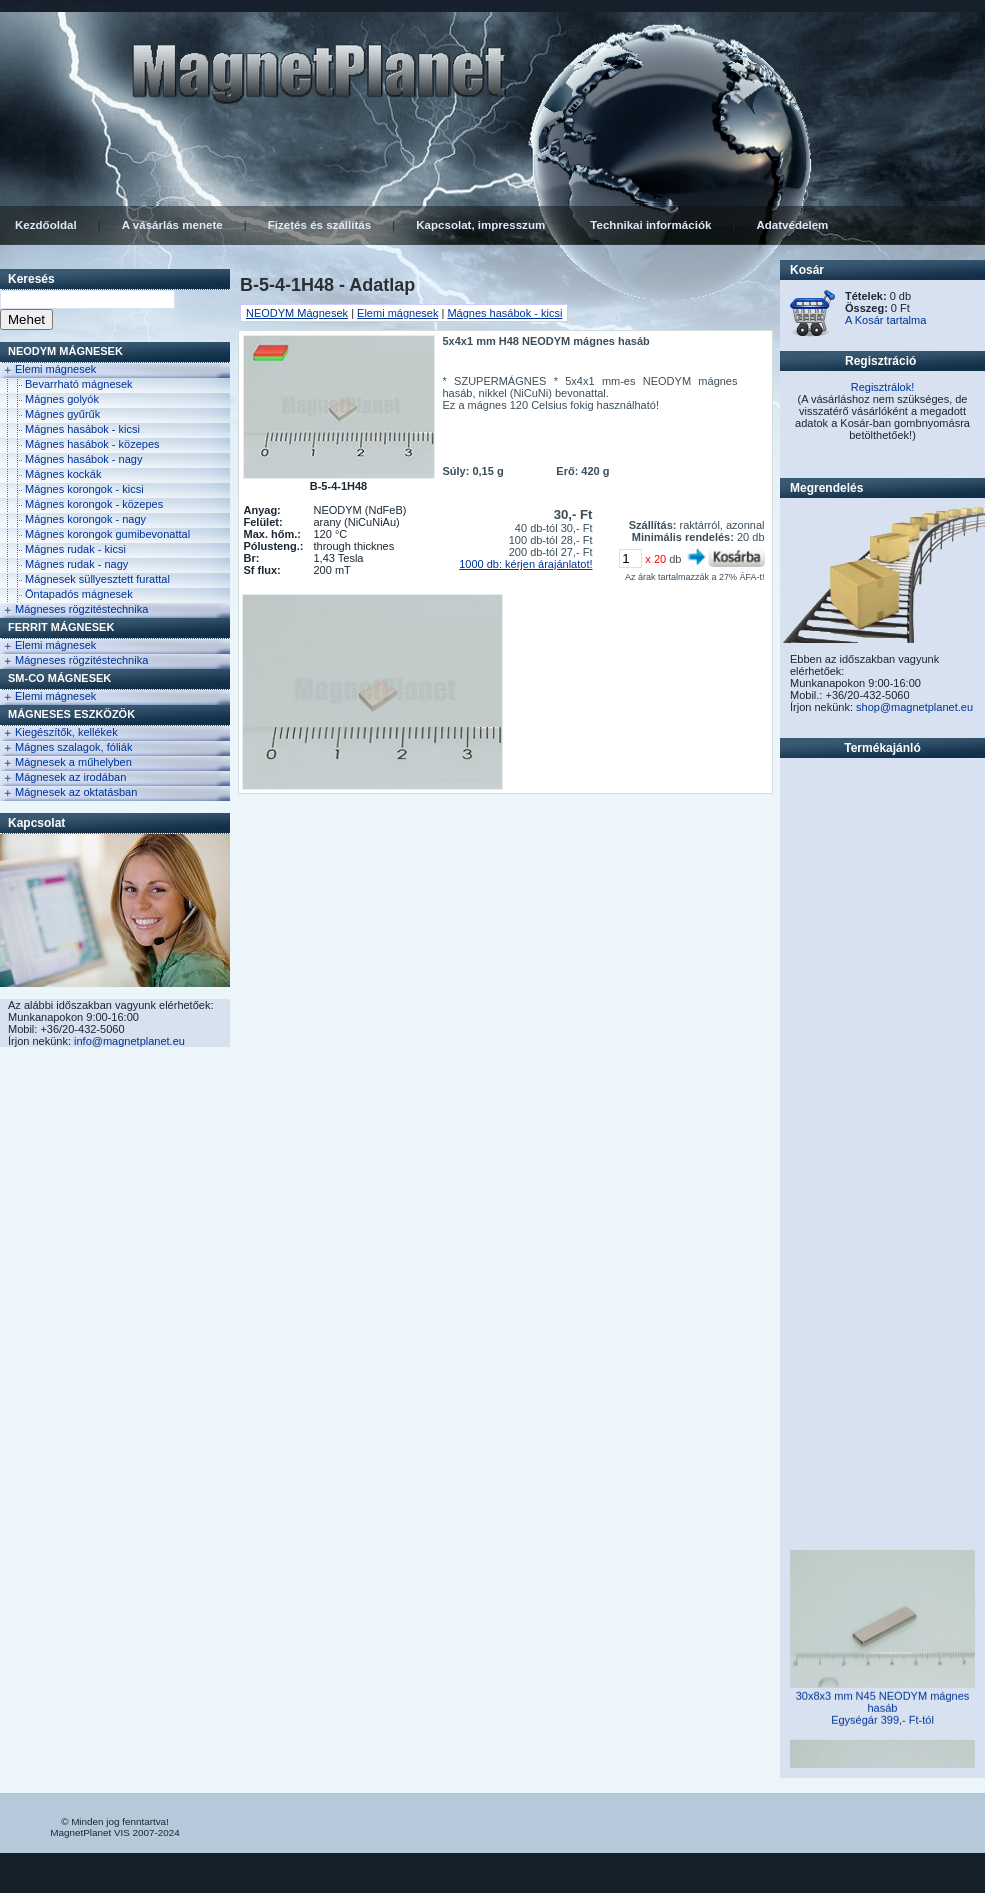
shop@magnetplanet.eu (914, 707)
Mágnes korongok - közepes (94, 504)
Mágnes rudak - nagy (76, 564)
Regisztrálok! (883, 387)
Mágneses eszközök (71, 714)
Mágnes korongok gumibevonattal (107, 534)
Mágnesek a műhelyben (73, 762)
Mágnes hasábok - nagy (83, 459)
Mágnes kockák (63, 474)
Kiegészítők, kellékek (66, 732)
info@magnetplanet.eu (129, 1041)
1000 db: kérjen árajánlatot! (525, 564)
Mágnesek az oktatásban (76, 792)
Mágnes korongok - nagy (85, 519)
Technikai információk (650, 225)
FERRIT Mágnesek (61, 627)
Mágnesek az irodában (70, 777)
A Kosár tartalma (885, 320)
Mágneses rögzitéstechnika (81, 609)
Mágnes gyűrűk (62, 414)
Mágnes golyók (62, 399)
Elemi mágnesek (55, 369)
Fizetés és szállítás (319, 225)
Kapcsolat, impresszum (480, 225)
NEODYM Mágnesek (65, 351)
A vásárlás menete (172, 225)
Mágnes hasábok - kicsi (82, 429)
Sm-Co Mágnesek (59, 678)
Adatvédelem (792, 225)
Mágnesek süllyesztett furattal (97, 579)
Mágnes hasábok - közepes (92, 444)
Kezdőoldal (46, 225)
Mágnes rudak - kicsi (75, 549)
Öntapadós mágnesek (79, 594)
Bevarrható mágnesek (79, 384)
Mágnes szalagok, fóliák (73, 747)
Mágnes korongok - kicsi (84, 489)
